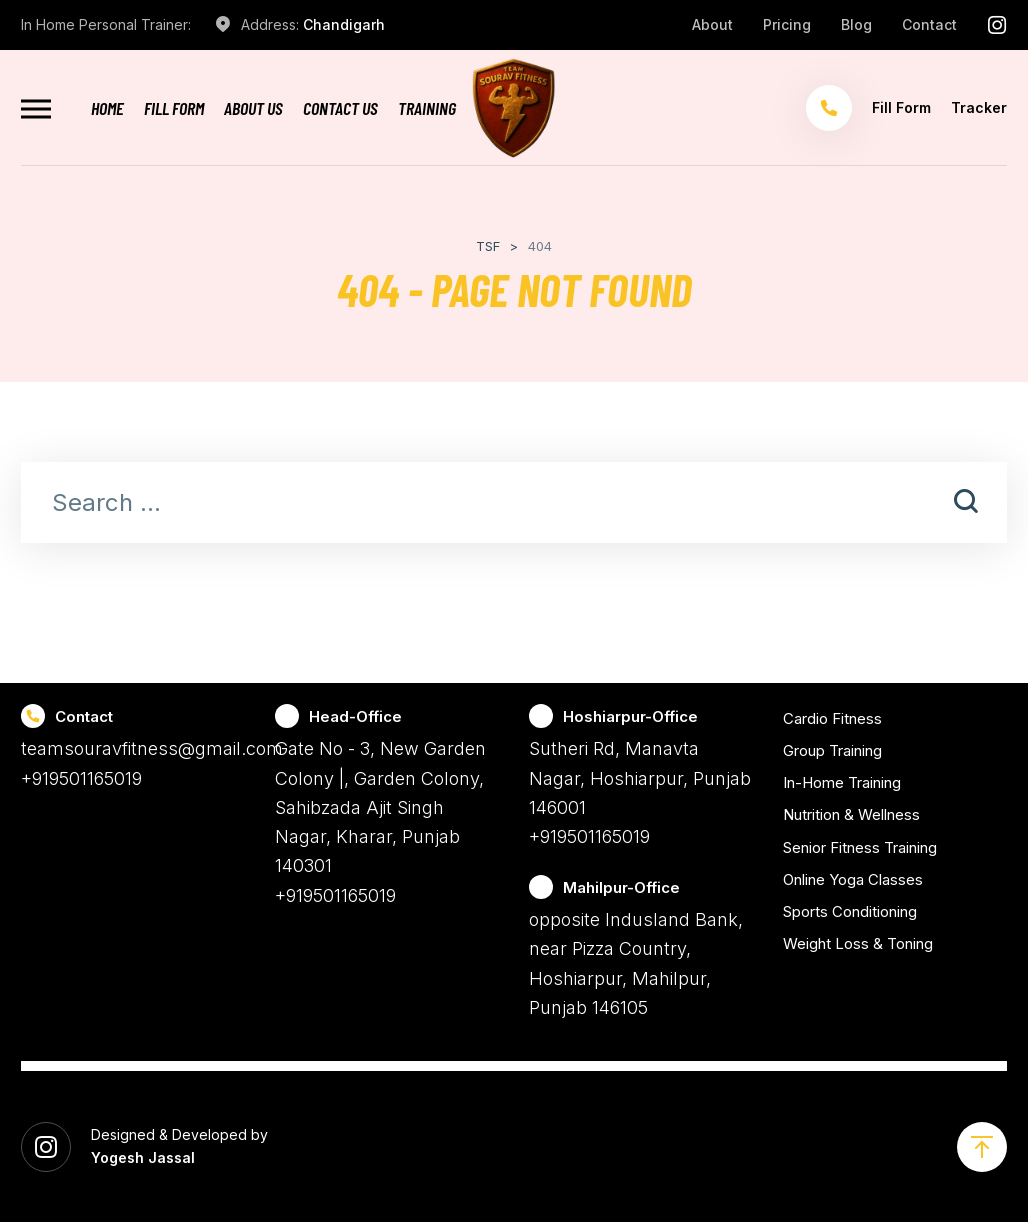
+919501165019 (81, 778)
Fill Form (174, 108)
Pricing (787, 24)
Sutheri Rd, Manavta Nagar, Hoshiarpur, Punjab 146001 (640, 778)
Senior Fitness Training (860, 847)
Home (107, 108)
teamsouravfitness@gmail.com (152, 748)
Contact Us (340, 108)
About (712, 24)
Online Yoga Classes (853, 879)
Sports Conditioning (850, 911)
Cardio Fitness (832, 718)
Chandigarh (344, 24)
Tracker (979, 107)
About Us (253, 108)
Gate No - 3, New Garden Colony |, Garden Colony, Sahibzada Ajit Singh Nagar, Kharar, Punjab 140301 (380, 807)
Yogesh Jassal (143, 1157)
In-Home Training (842, 782)
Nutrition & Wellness (851, 814)
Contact (929, 24)
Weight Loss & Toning (858, 943)
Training (427, 108)
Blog (856, 24)
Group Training (832, 750)
